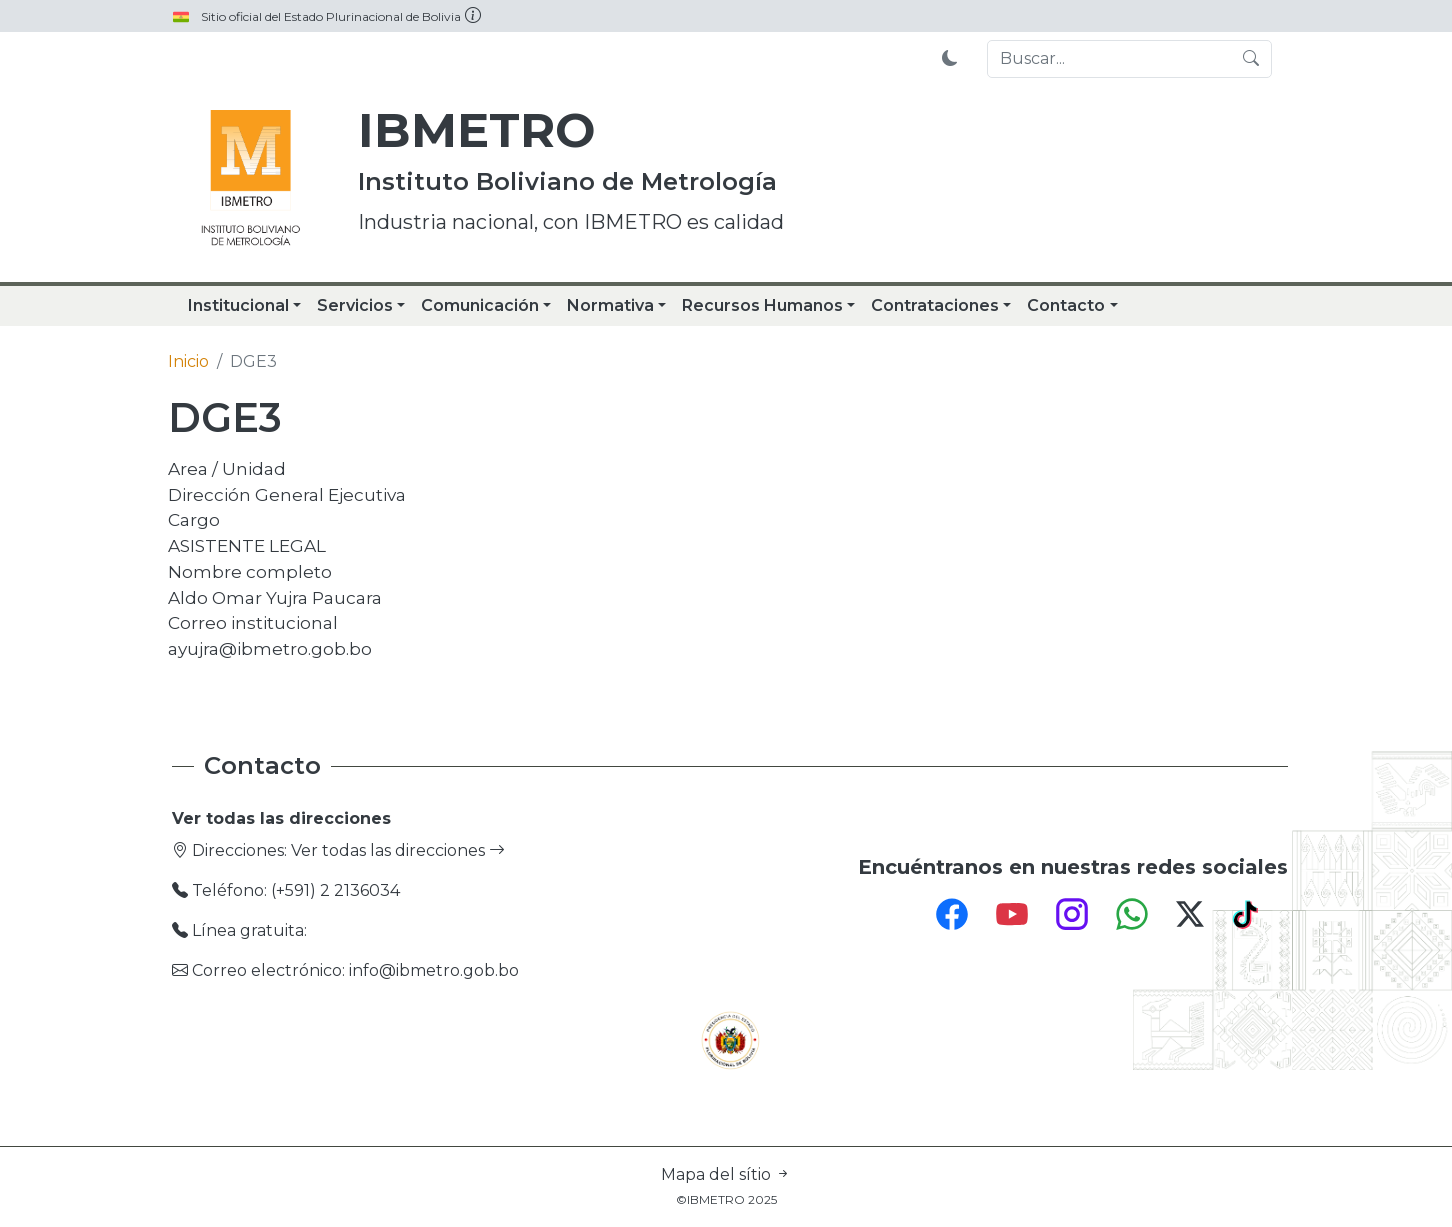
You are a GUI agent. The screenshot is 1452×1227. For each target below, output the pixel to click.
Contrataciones (935, 305)
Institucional (238, 305)
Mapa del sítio (726, 1174)
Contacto (1066, 305)
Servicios (355, 305)
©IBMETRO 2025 (726, 1199)
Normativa (610, 305)
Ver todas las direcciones (398, 850)
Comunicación (480, 305)
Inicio (188, 361)
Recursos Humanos (762, 305)
